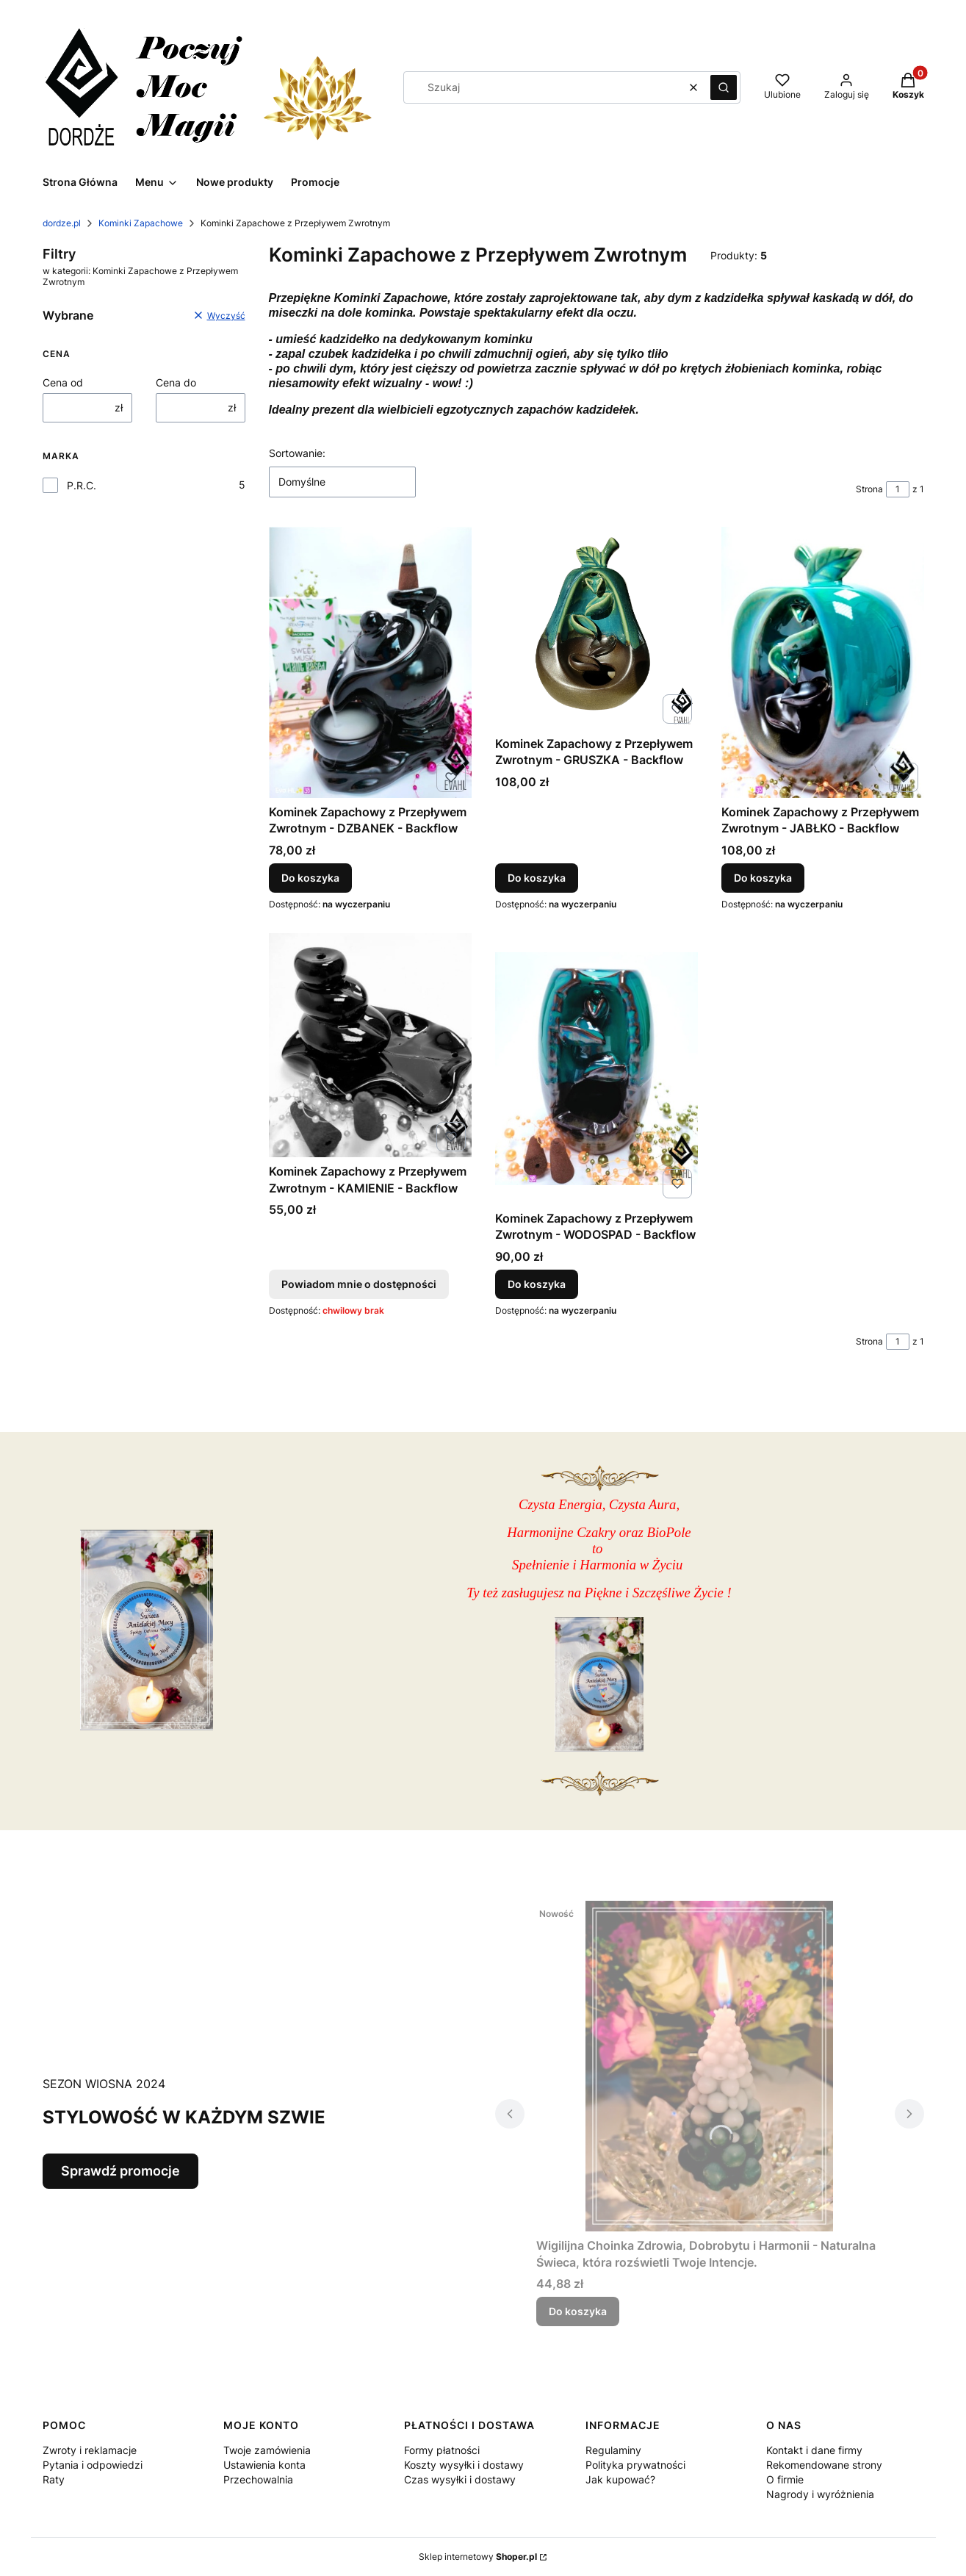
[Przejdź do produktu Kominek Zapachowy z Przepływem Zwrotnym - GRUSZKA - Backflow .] (596, 628)
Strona (869, 488)
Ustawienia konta (264, 2464)
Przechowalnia (258, 2479)
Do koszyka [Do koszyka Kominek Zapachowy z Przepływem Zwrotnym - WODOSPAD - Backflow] (537, 1284)
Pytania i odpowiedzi (93, 2464)
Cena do (176, 382)
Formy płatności (442, 2450)
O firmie (785, 2479)
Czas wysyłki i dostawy (460, 2479)
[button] (723, 87)
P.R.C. (81, 485)
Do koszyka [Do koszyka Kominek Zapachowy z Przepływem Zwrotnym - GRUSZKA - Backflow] (537, 877)
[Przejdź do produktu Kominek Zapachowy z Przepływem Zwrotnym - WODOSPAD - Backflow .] (596, 1068)
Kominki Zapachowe (140, 223)
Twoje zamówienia (267, 2450)
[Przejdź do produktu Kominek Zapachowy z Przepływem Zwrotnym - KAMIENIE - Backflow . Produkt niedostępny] (370, 1045)
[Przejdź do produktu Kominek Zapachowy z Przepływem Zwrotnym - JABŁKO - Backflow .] (822, 662)
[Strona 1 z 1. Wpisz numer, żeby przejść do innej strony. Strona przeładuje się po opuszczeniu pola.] (897, 489)
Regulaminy (613, 2450)
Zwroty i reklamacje (90, 2450)
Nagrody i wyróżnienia (820, 2494)
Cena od (63, 382)
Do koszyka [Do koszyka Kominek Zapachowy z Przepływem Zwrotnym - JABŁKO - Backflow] (763, 877)
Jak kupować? (620, 2479)
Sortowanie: (297, 453)
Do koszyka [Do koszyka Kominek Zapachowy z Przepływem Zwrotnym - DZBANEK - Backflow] (310, 877)
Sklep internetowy (478, 2556)
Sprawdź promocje (120, 2171)
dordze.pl (62, 223)
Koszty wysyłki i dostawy (464, 2464)
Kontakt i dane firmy (814, 2450)
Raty (54, 2479)
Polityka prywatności (635, 2464)
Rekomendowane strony (824, 2464)
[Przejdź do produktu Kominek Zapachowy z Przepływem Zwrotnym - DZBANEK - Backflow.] (370, 662)
